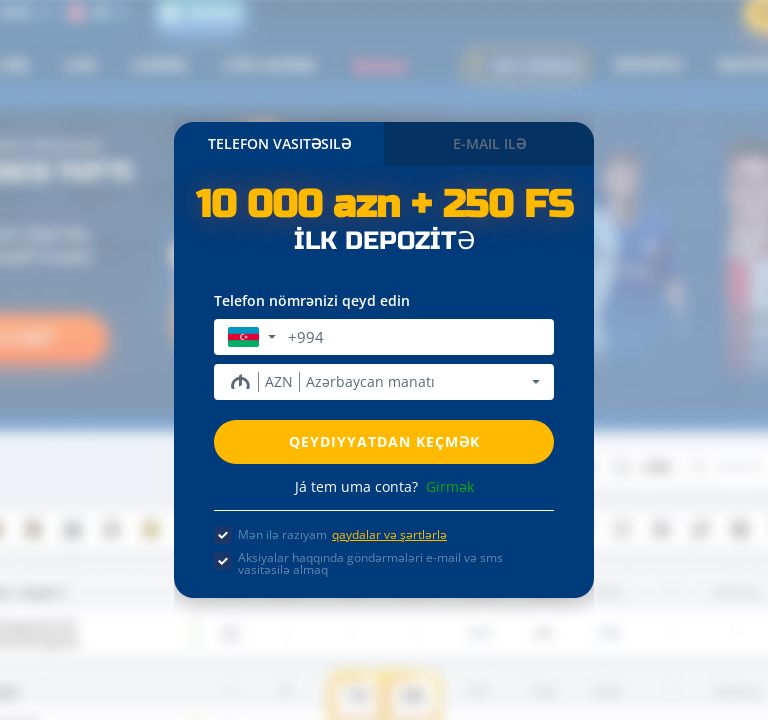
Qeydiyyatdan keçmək (384, 441)
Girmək (450, 486)
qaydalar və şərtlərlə (389, 534)
